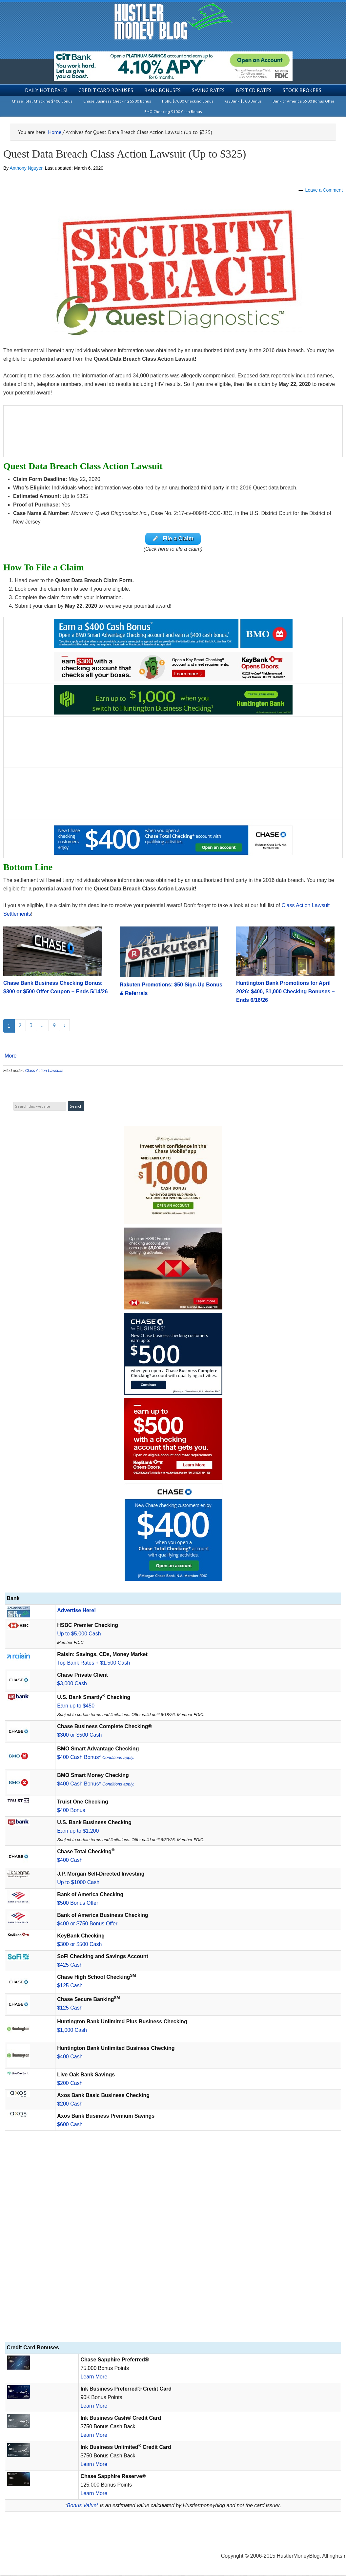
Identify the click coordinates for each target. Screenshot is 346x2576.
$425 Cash (69, 1966)
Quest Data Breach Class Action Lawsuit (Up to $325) (124, 154)
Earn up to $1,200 (78, 1832)
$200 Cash (69, 2084)
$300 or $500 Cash (79, 1736)
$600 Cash (69, 2125)
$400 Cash (69, 1861)
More (10, 1057)
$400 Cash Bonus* (95, 1758)
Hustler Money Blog (173, 21)
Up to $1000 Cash (78, 1883)
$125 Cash (69, 1986)
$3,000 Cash (72, 1684)
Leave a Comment (324, 190)
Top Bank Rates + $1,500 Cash (93, 1664)
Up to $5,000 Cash (79, 1634)
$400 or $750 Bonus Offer (87, 1924)
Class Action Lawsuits (44, 1071)
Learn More (93, 2377)
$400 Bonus (71, 1811)
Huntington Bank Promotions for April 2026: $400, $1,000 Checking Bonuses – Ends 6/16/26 (285, 992)
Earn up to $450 (75, 1706)
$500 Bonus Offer (77, 1904)
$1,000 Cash (72, 2031)
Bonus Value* (82, 2506)
